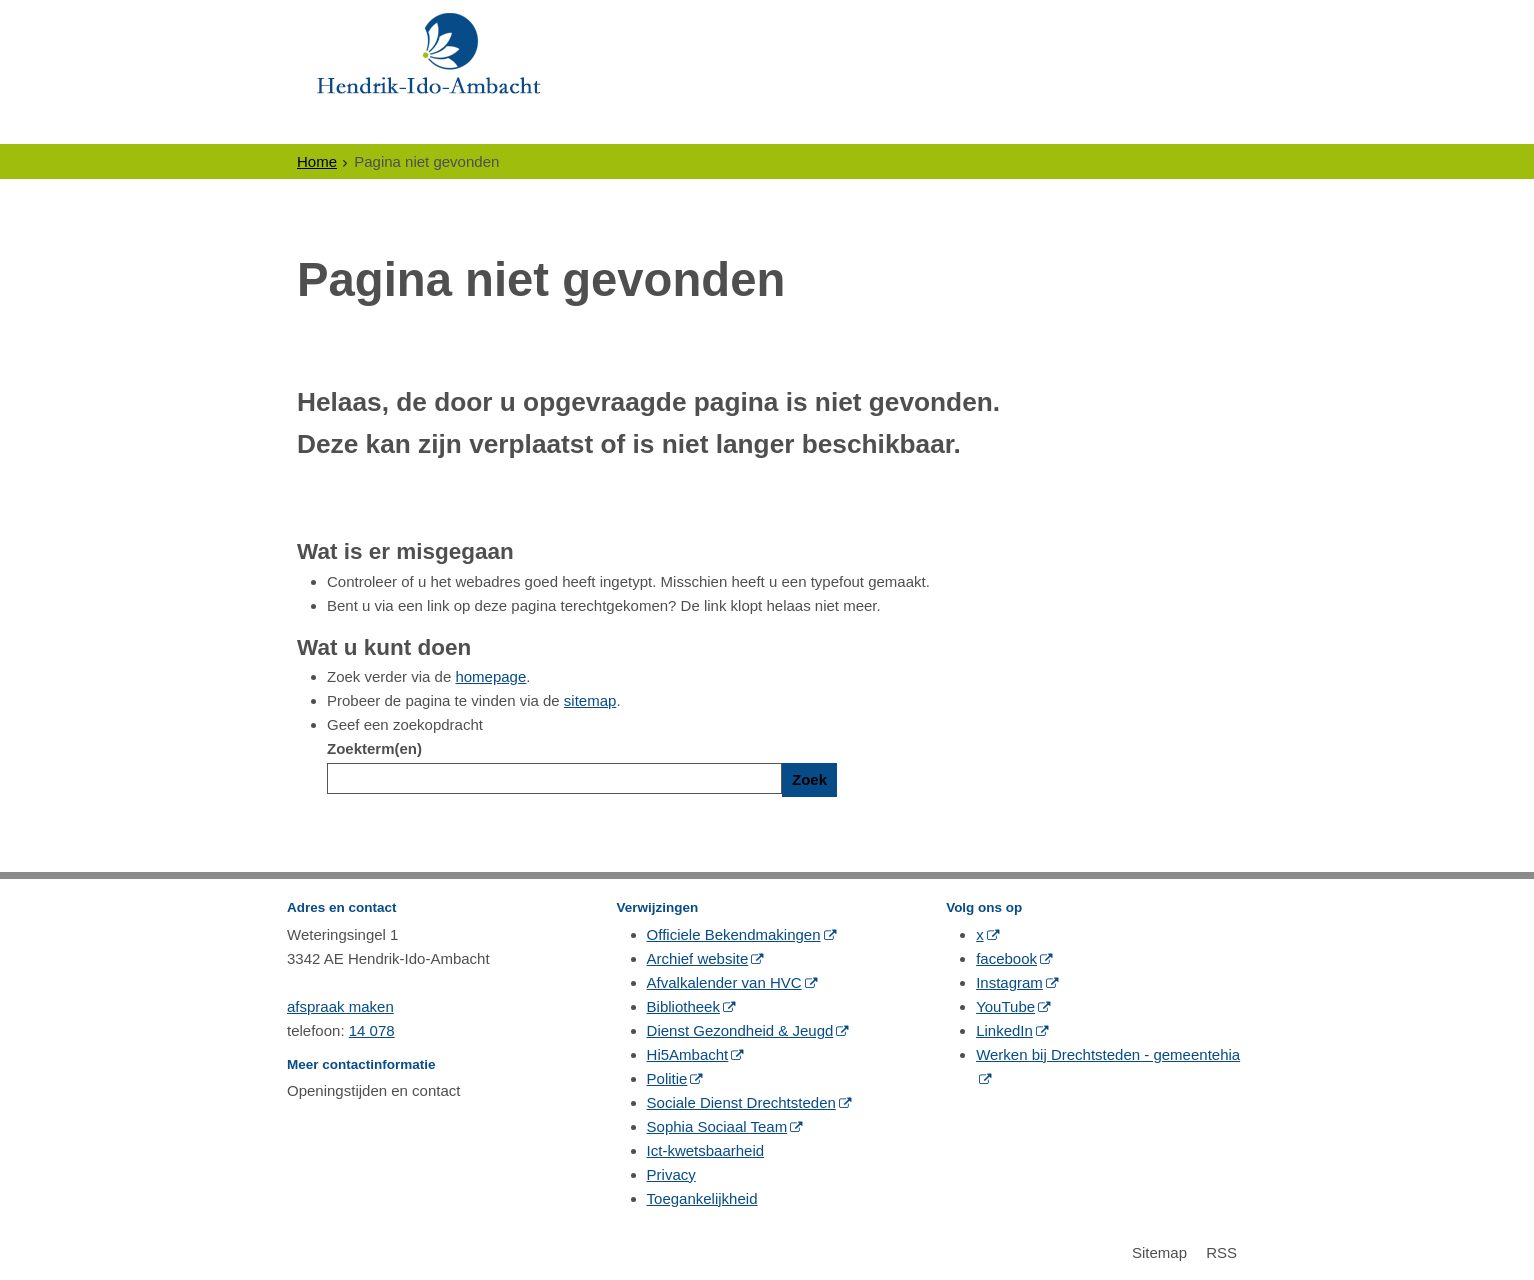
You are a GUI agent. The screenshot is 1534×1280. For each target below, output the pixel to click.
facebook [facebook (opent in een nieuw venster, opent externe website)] (1006, 958)
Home (317, 161)
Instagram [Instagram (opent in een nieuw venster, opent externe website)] (1009, 982)
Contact (1014, 125)
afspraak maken (340, 1006)
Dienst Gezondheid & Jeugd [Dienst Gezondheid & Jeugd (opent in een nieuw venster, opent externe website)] (740, 1030)
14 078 (372, 1030)
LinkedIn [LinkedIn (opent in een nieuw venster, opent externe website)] (1004, 1030)
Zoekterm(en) (374, 748)
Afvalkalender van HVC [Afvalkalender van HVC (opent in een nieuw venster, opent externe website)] (724, 982)
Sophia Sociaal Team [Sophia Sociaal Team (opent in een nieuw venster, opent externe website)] (717, 1126)
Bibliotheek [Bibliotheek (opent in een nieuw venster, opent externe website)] (683, 1006)
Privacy (671, 1174)
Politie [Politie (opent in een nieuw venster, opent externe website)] (667, 1078)
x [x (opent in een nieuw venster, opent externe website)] (980, 934)
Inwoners (350, 125)
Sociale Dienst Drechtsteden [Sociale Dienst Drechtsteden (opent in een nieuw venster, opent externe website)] (741, 1102)
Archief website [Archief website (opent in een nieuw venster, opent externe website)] (698, 958)
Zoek (809, 779)
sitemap (590, 700)
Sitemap (1159, 1252)
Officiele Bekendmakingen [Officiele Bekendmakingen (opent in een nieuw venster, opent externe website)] (734, 934)
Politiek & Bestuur (667, 125)
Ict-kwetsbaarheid (706, 1150)
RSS (1221, 1252)
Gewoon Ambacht (864, 125)
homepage (490, 676)
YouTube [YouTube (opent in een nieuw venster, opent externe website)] (1005, 1006)
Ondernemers (488, 125)
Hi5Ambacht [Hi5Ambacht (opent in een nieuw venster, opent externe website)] (688, 1054)
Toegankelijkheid (702, 1198)
